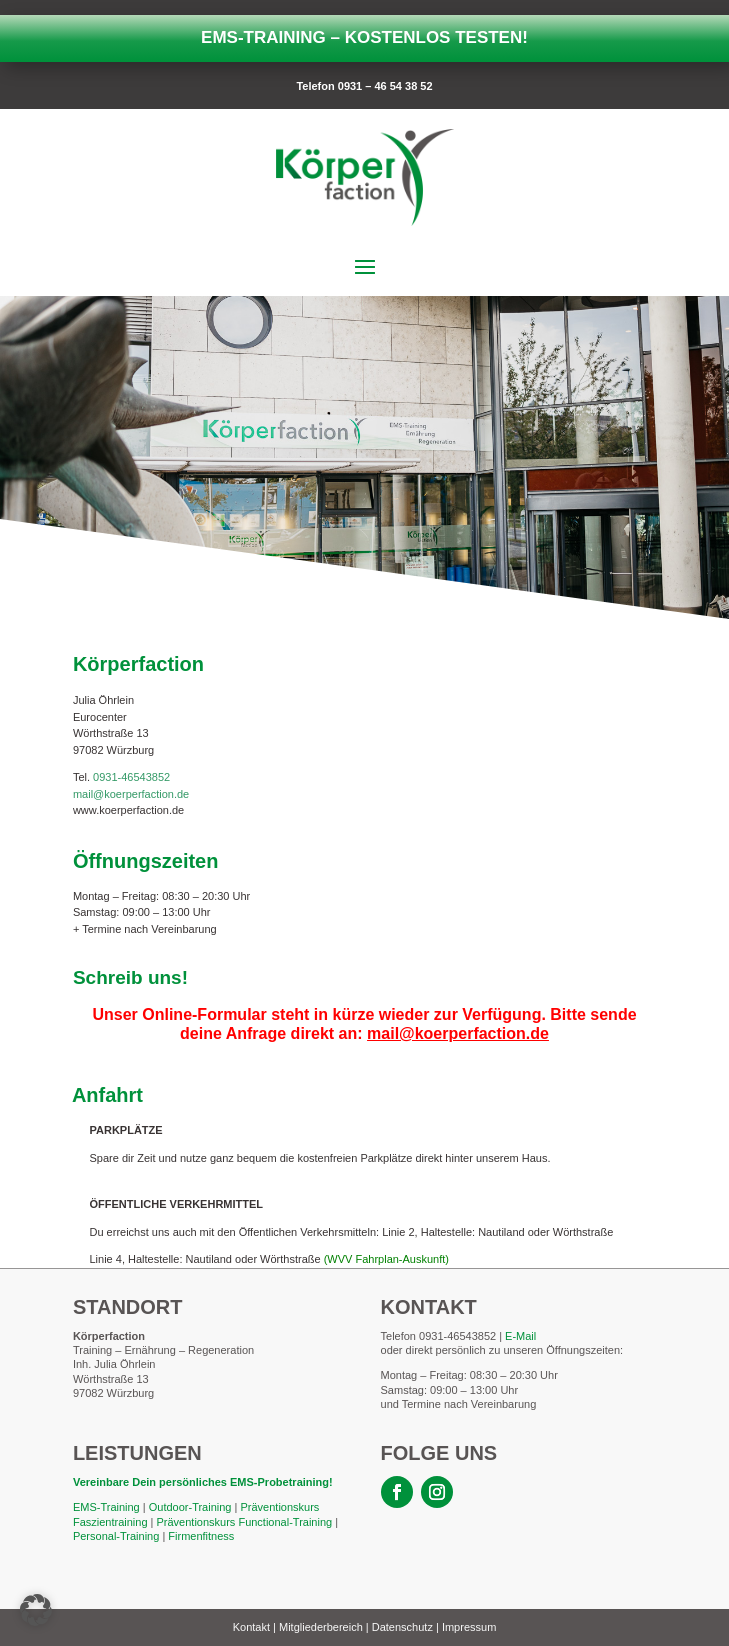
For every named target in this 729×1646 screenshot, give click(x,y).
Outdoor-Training (190, 1507)
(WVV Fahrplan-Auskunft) (386, 1259)
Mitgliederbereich (321, 1627)
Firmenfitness (201, 1536)
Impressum (469, 1627)
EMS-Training (106, 1507)
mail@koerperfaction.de (131, 794)
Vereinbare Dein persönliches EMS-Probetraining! (204, 1482)
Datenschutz (402, 1627)
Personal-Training (116, 1536)
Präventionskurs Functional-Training (244, 1522)
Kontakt (251, 1627)
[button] (36, 1610)
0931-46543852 (131, 777)
